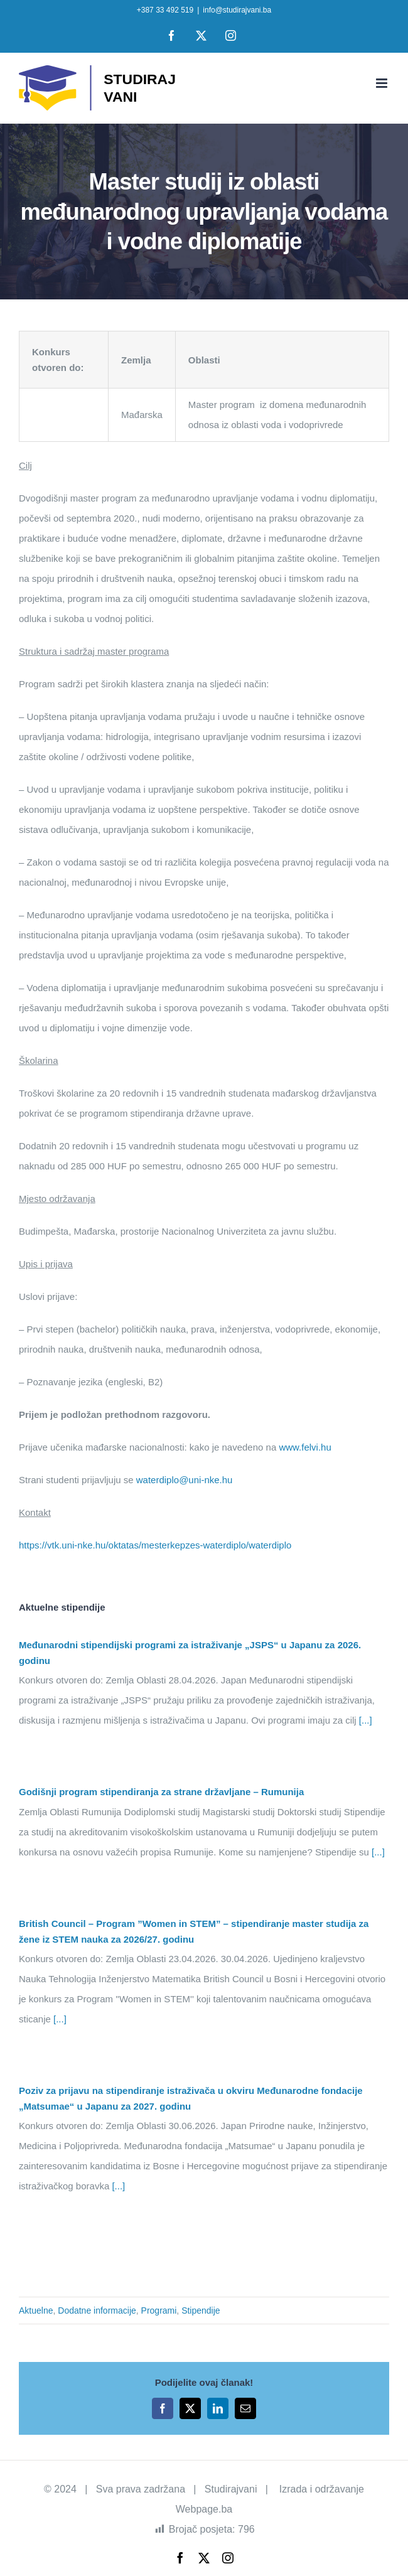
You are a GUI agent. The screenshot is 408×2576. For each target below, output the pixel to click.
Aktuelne (36, 2310)
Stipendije (200, 2310)
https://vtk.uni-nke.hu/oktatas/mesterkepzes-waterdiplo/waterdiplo (155, 1545)
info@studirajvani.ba (237, 10)
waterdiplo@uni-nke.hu (184, 1479)
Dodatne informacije (97, 2310)
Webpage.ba (204, 2509)
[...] (364, 1720)
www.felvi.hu (305, 1447)
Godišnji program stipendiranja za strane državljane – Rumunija (161, 1791)
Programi (159, 2310)
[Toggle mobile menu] (382, 83)
